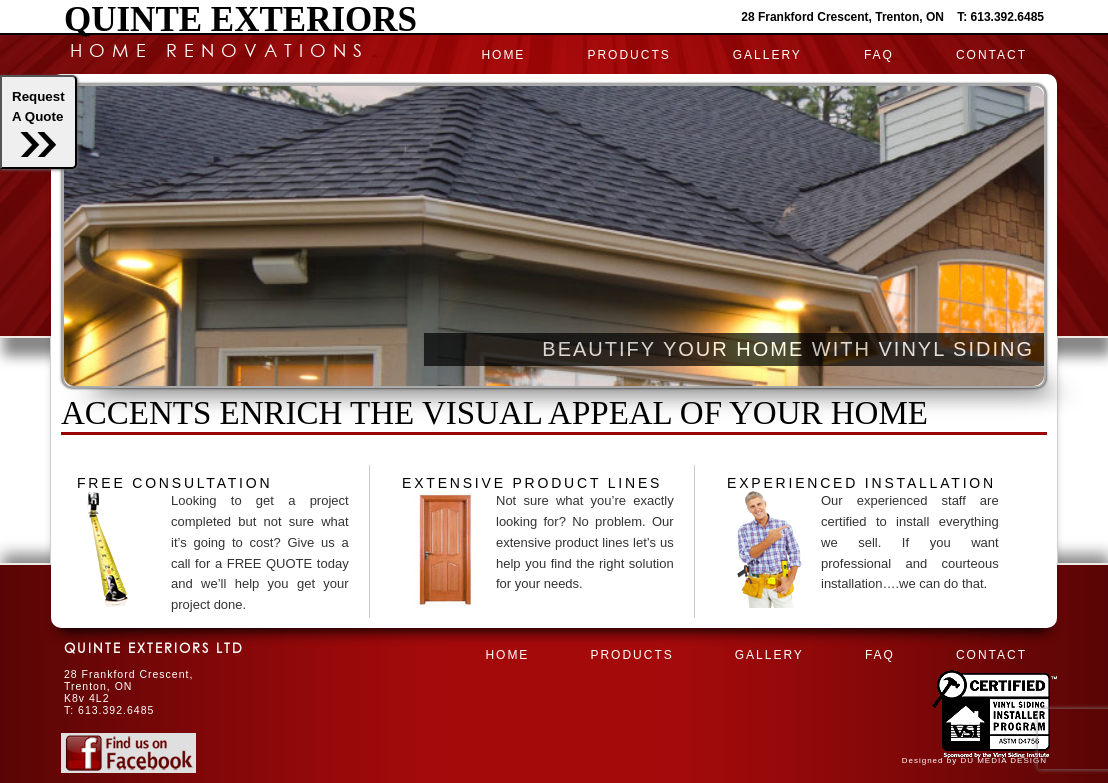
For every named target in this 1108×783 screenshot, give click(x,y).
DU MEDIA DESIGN (1003, 760)
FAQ (879, 55)
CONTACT (991, 55)
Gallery (767, 55)
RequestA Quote (38, 123)
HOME (503, 55)
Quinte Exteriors (240, 19)
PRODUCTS (628, 55)
